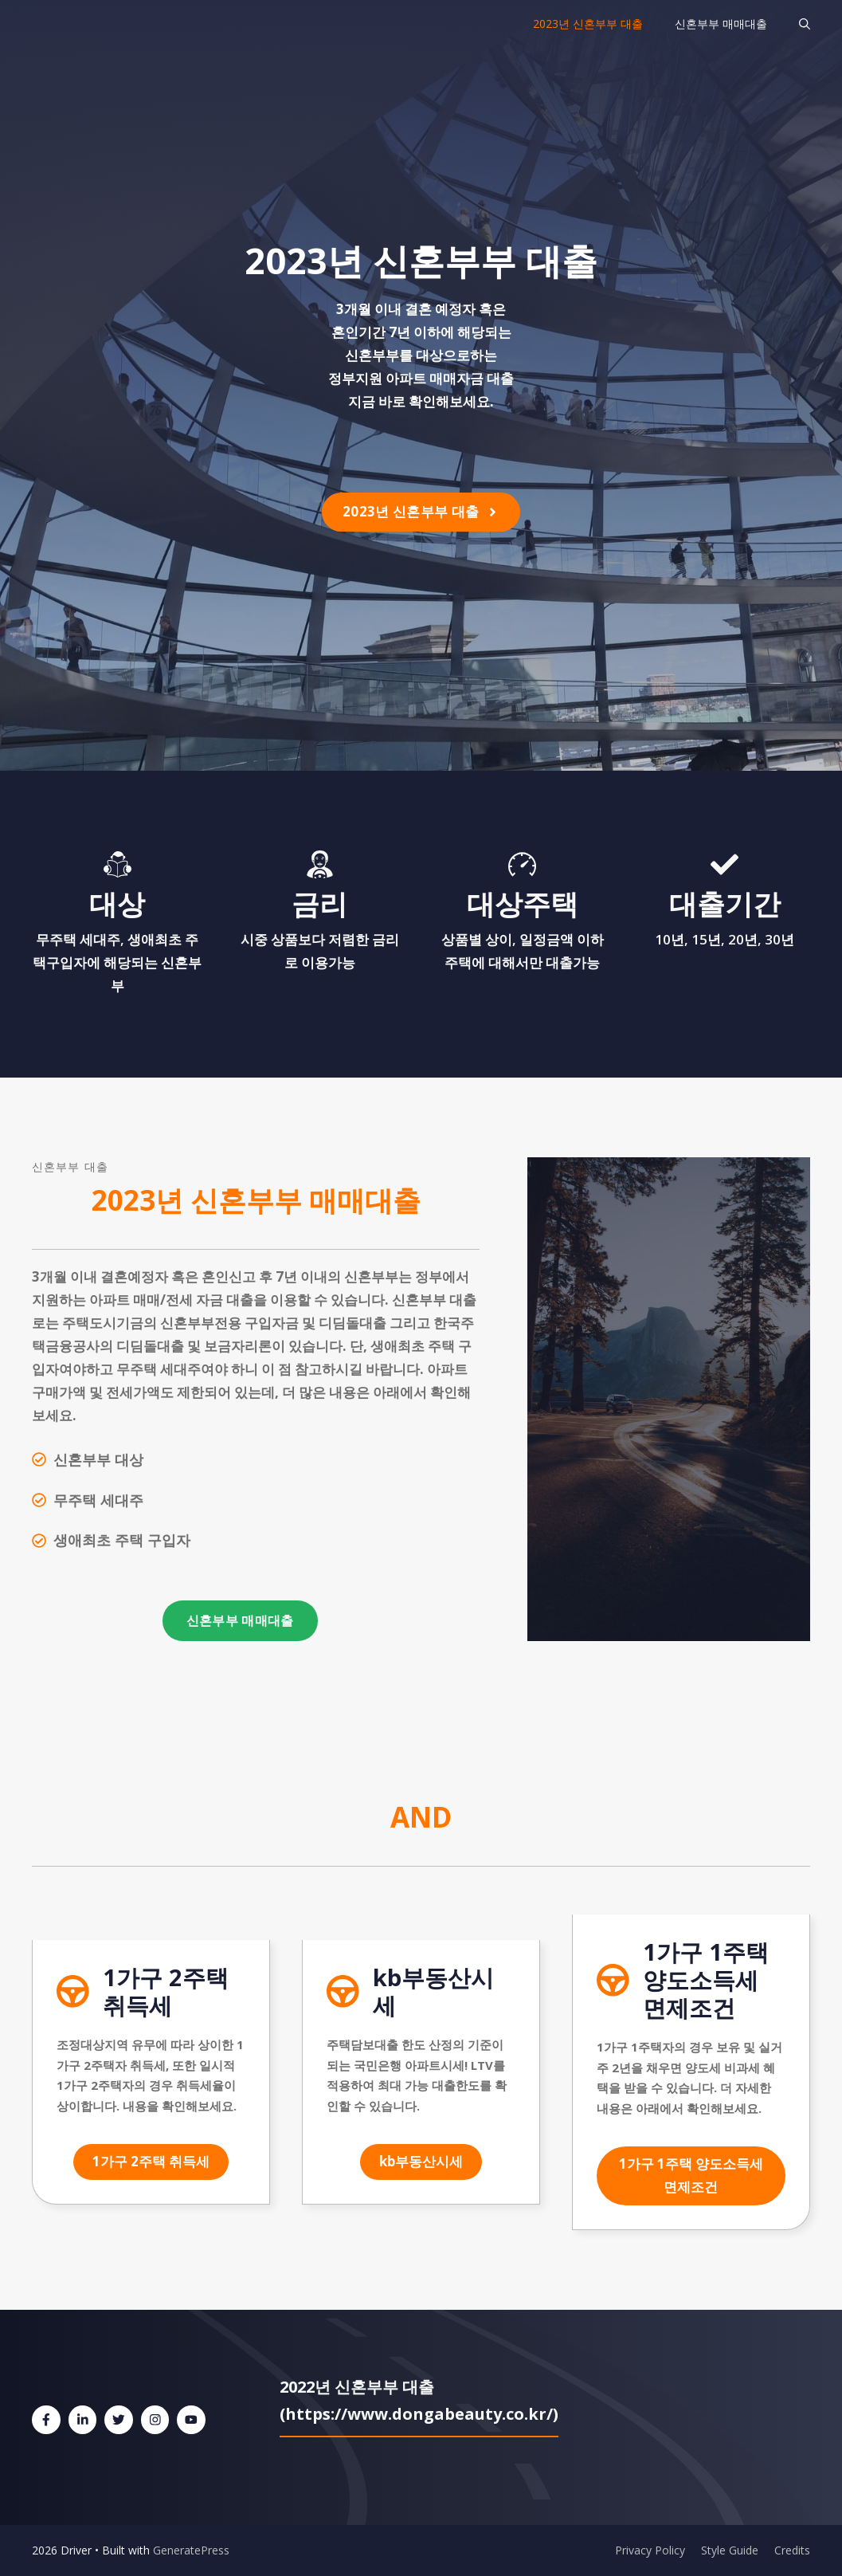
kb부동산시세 (421, 2161)
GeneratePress (191, 2550)
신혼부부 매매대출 (721, 23)
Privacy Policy (650, 2550)
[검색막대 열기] (804, 24)
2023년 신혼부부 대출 (588, 23)
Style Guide (729, 2550)
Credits (792, 2550)
